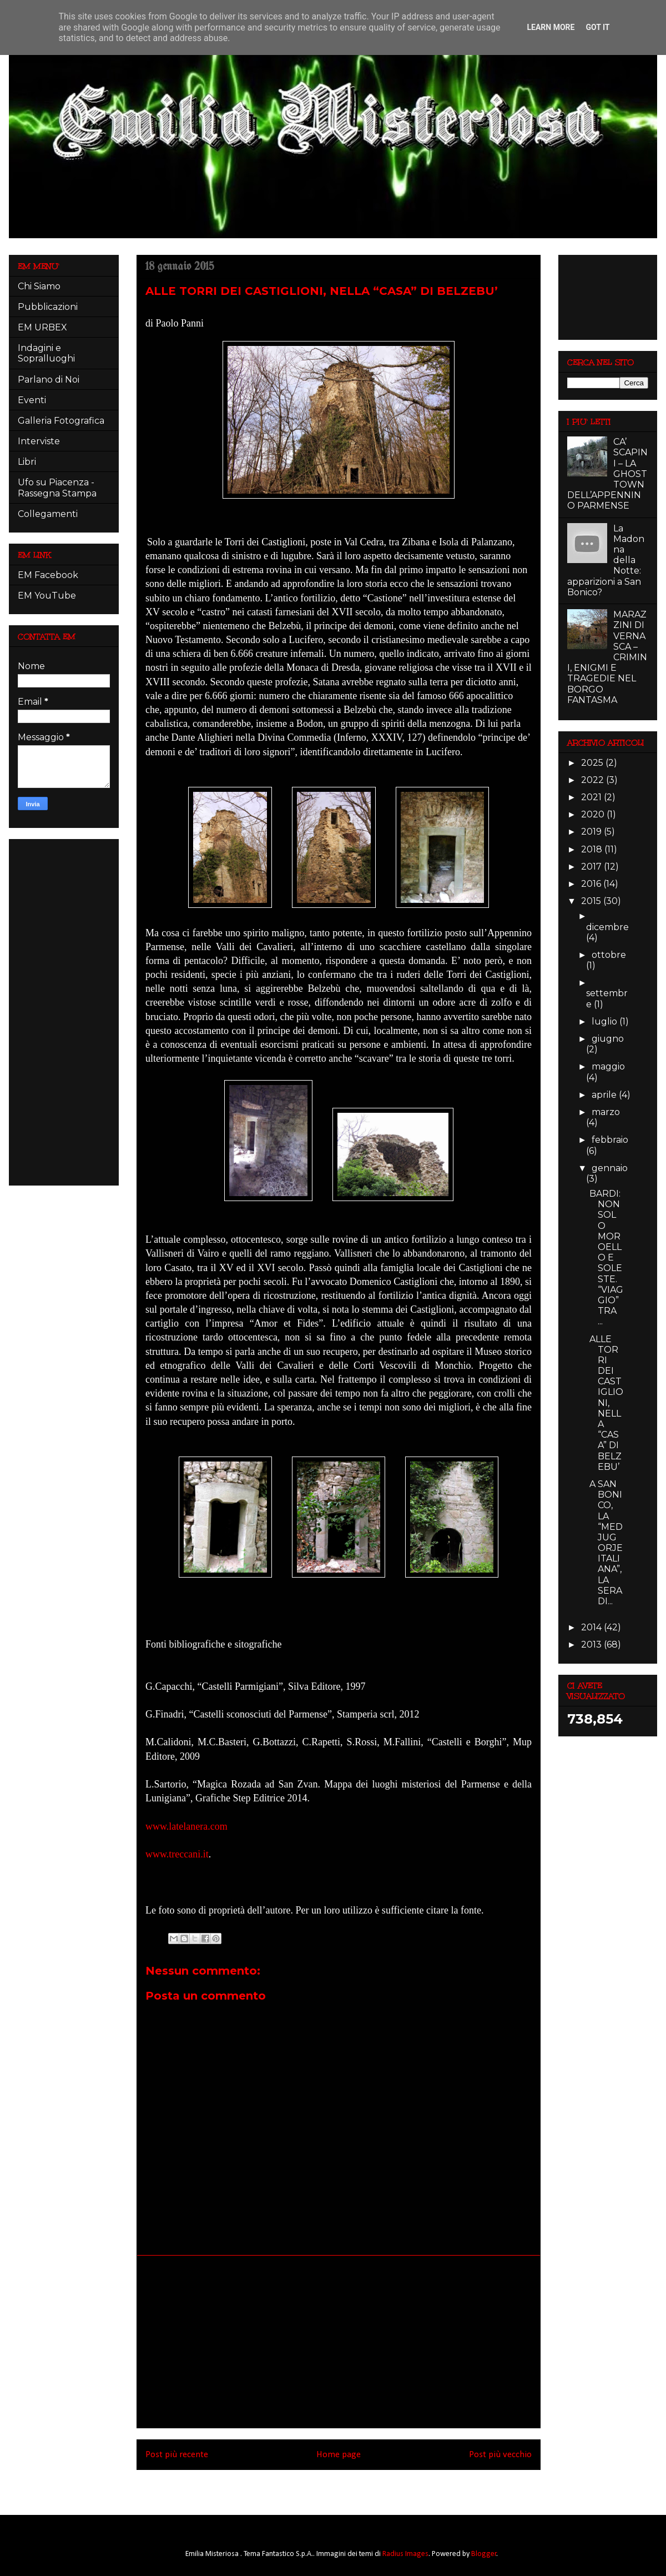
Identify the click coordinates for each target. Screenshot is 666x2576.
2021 (592, 797)
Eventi (32, 400)
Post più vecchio (500, 2454)
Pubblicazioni (48, 307)
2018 (592, 849)
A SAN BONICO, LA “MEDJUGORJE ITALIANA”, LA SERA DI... (606, 1542)
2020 (594, 814)
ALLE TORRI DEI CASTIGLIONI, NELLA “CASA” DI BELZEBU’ (606, 1403)
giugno (608, 1038)
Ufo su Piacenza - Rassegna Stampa (57, 487)
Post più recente (176, 2454)
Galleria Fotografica (61, 420)
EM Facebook (48, 575)
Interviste (39, 441)
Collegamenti (48, 514)
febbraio (610, 1139)
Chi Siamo (39, 286)
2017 (592, 866)
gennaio (610, 1168)
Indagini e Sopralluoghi (46, 353)
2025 (593, 762)
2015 (592, 901)
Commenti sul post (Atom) (354, 2484)
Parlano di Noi (48, 379)
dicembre (607, 927)
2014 (592, 1627)
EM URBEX (42, 327)
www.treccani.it (177, 1854)
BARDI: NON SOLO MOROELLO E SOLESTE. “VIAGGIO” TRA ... (606, 1257)
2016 (592, 883)
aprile (605, 1094)
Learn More (550, 27)
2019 (592, 831)
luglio (605, 1021)
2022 (593, 780)
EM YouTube (47, 595)
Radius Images (405, 2554)
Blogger (484, 2554)
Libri (27, 461)
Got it (597, 27)
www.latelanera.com (186, 1826)
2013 (592, 1644)
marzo (606, 1112)
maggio (608, 1066)
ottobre (609, 955)
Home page (338, 2454)
